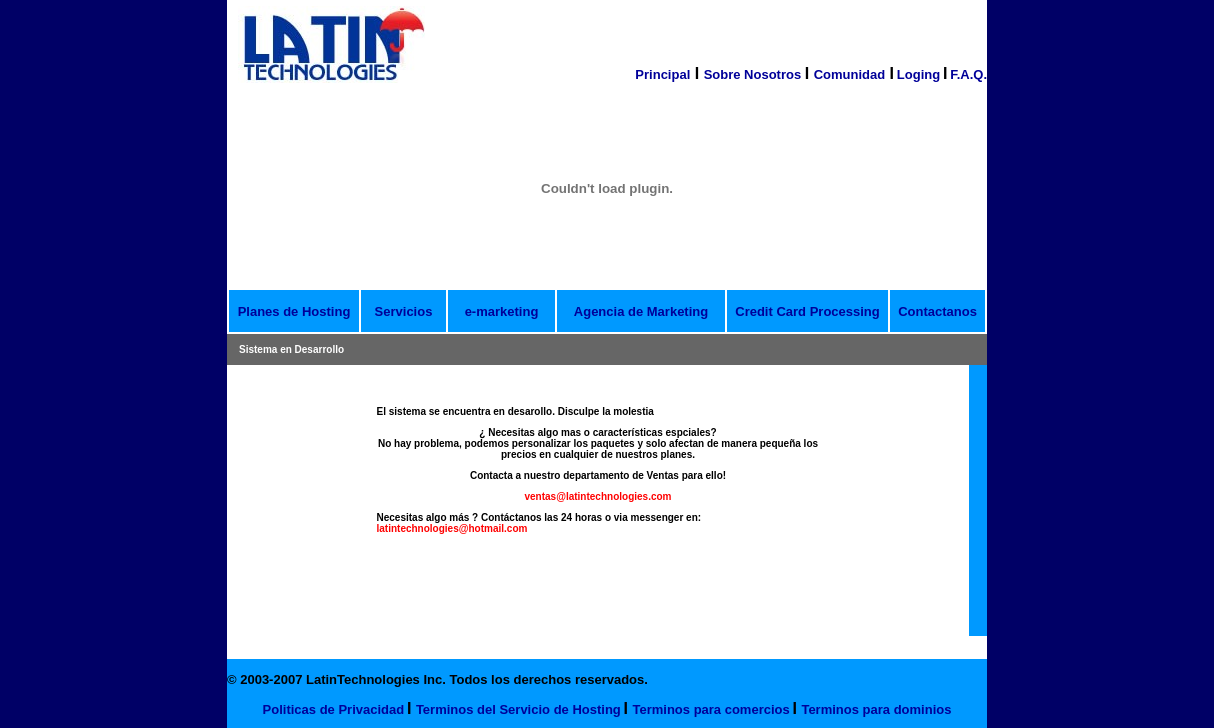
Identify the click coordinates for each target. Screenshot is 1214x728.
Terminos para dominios (876, 709)
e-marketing (502, 311)
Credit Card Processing (807, 311)
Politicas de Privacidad (334, 709)
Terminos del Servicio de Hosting (518, 709)
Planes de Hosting (294, 311)
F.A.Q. (968, 74)
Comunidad (850, 74)
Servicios (404, 311)
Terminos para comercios (710, 709)
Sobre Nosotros (754, 74)
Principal (662, 74)
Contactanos (937, 311)
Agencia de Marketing (641, 311)
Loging (918, 74)
